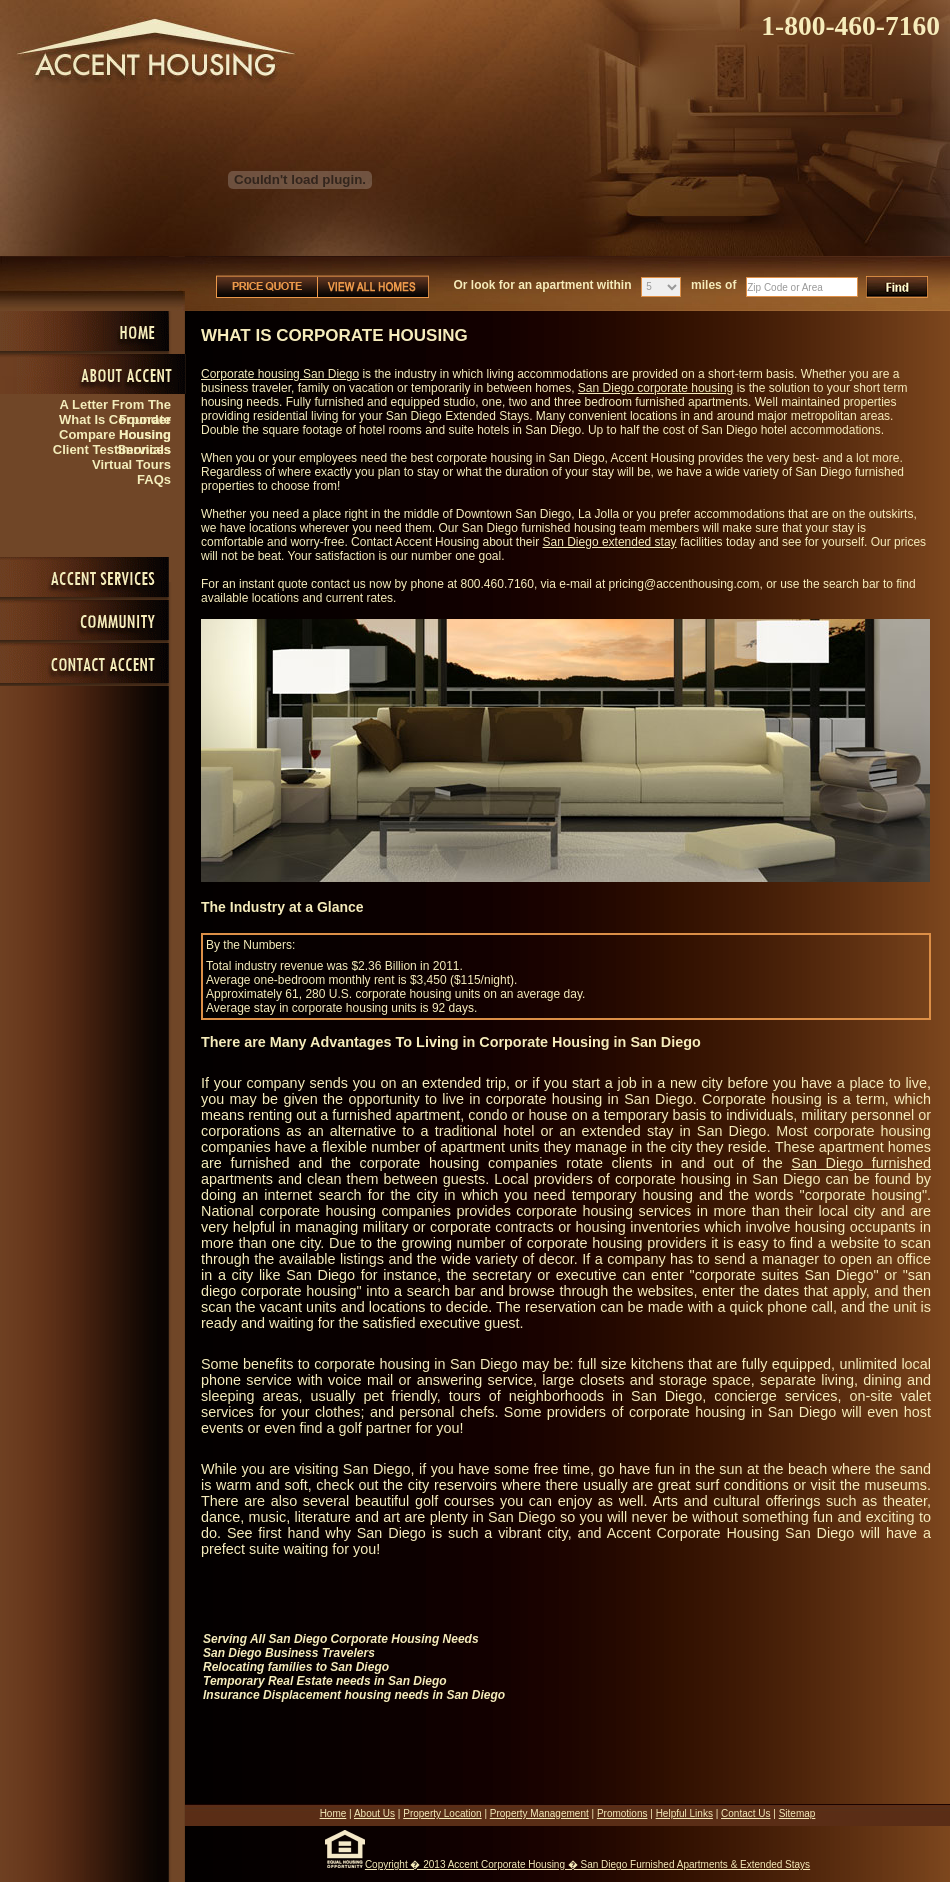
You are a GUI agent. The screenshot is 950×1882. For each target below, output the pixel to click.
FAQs (154, 479)
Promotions (622, 1813)
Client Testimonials (112, 449)
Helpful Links (684, 1813)
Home (333, 1813)
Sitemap (797, 1813)
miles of (713, 285)
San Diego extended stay (610, 542)
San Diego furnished (861, 1163)
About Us (374, 1813)
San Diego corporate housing (655, 388)
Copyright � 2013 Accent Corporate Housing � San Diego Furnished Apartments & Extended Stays (587, 1864)
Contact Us (745, 1813)
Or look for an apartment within (543, 285)
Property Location (442, 1813)
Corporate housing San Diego (280, 374)
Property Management (539, 1813)
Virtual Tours (131, 464)
